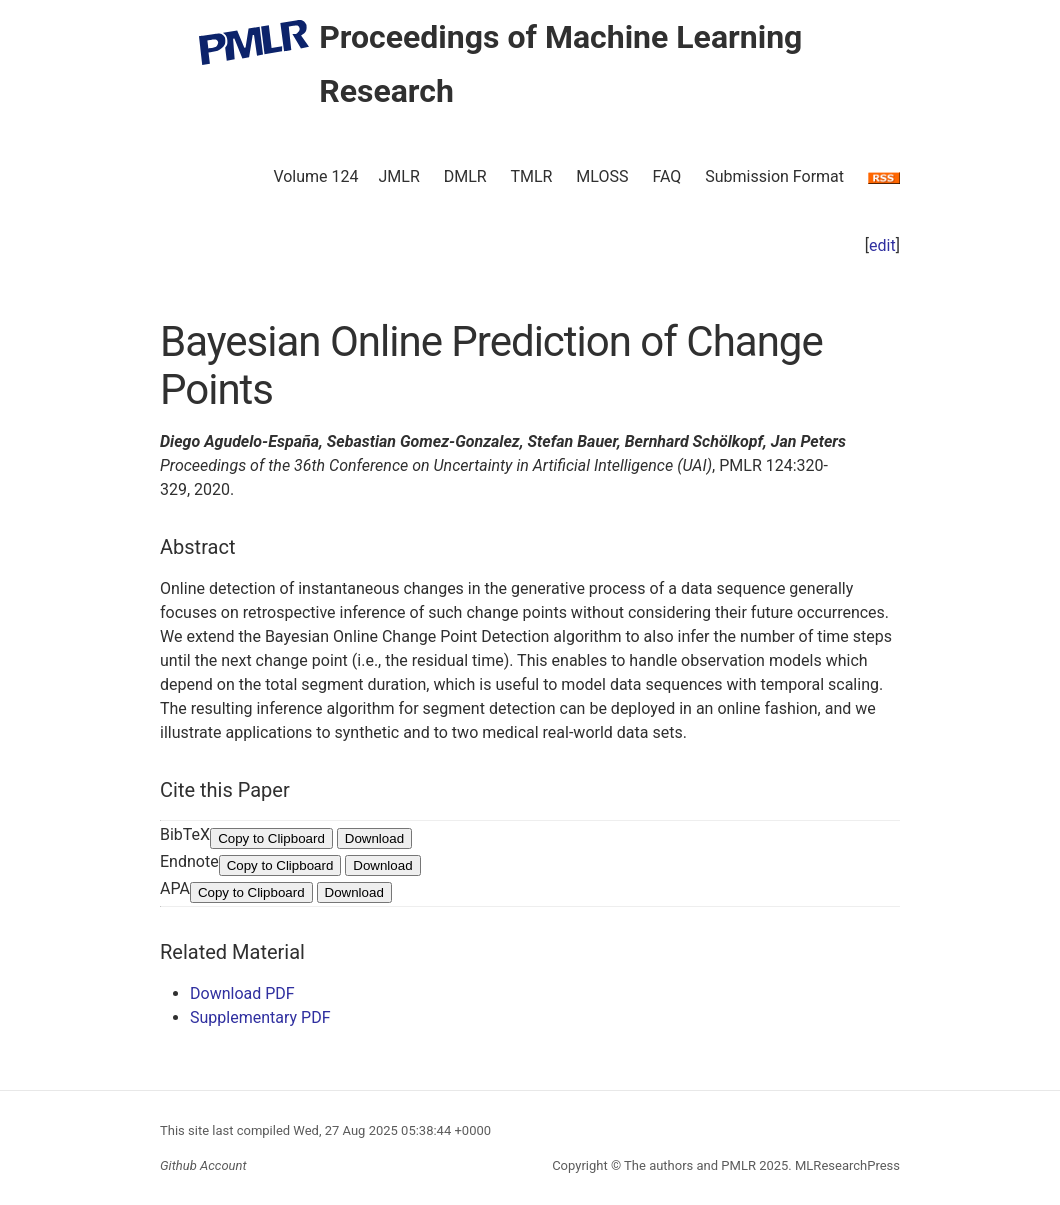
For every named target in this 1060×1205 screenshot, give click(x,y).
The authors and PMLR (690, 1165)
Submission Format (774, 176)
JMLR (399, 176)
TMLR (531, 176)
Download (374, 838)
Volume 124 (315, 176)
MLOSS (602, 176)
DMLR (465, 176)
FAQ (666, 176)
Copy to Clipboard (271, 838)
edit (882, 245)
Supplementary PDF (260, 1017)
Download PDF (242, 993)
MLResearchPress (846, 1165)
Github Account (203, 1165)
